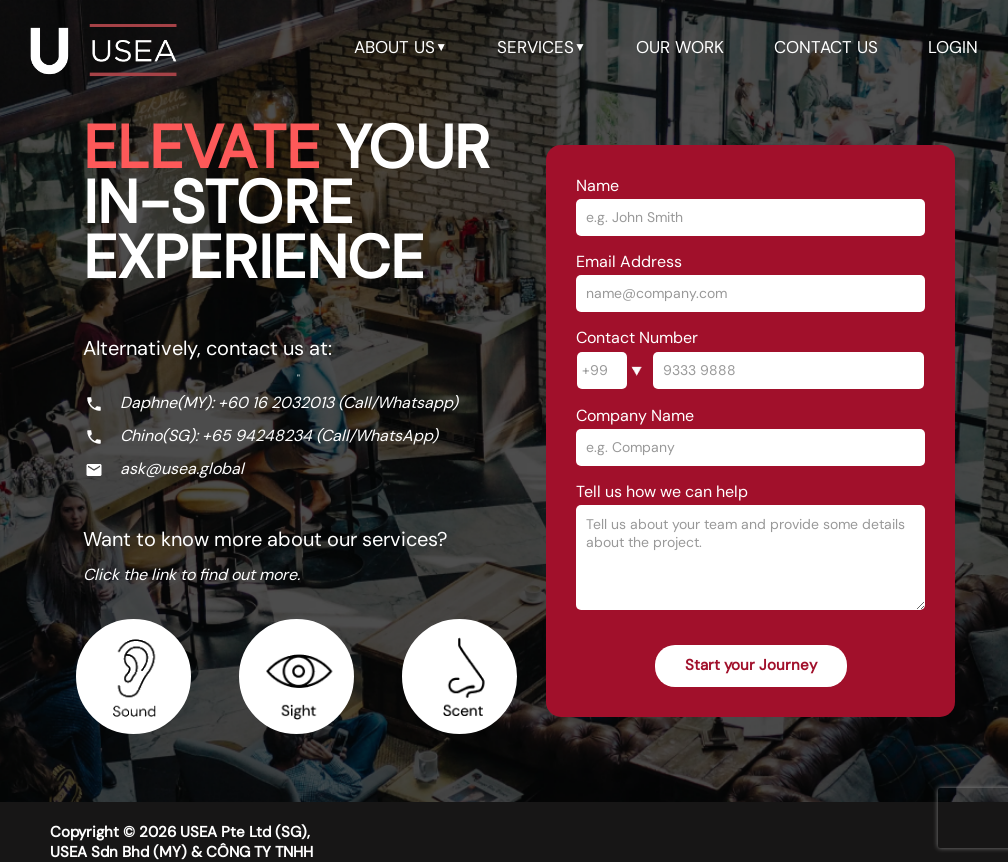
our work (680, 47)
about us (400, 47)
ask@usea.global (182, 468)
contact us (826, 47)
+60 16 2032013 (276, 402)
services (541, 47)
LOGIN (953, 47)
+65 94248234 (257, 435)
